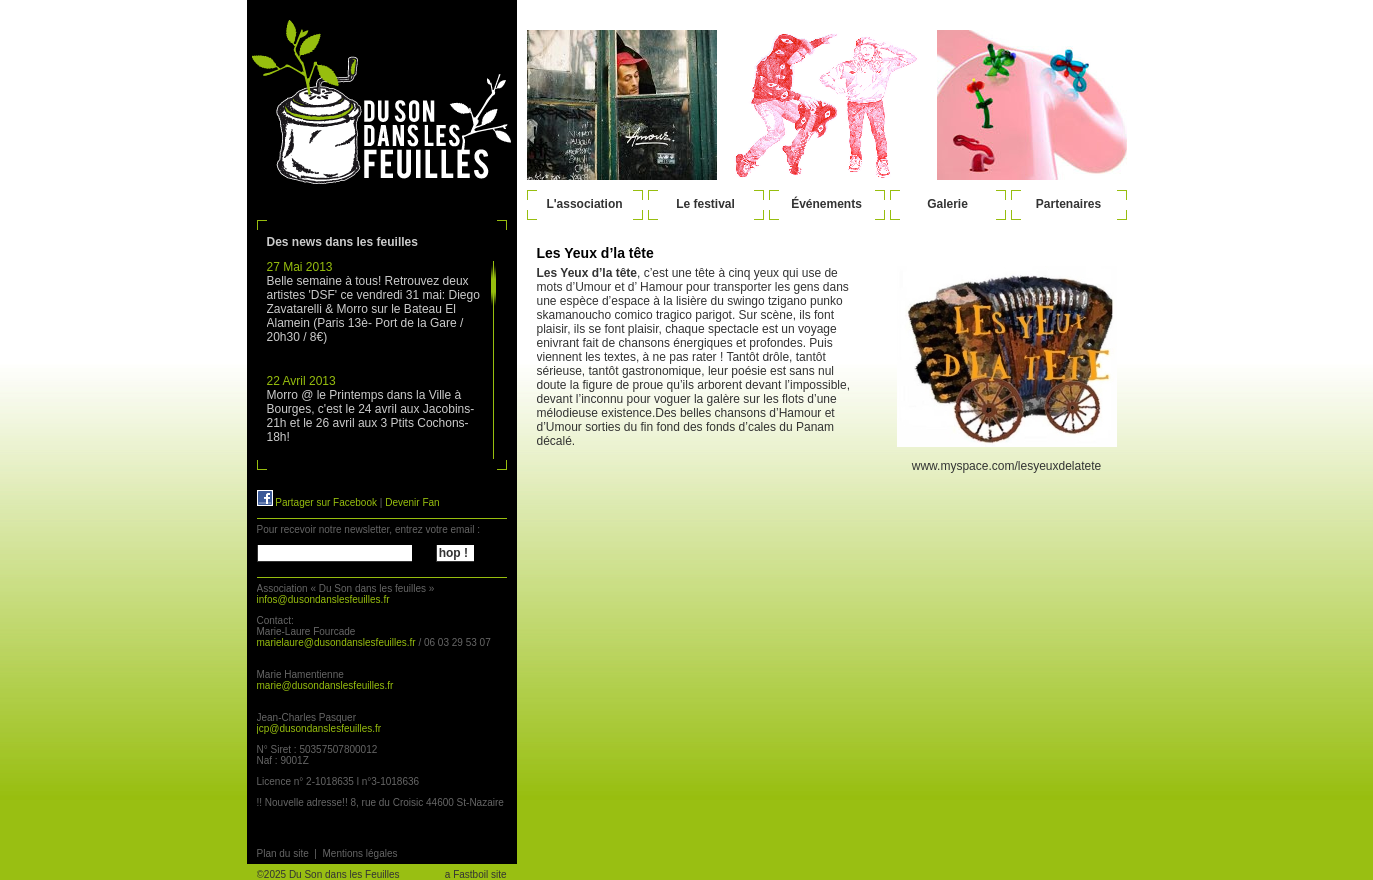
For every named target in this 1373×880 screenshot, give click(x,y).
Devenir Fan (412, 502)
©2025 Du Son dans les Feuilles (328, 874)
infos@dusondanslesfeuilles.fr (323, 599)
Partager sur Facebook (317, 502)
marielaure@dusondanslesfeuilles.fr (336, 642)
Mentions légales (359, 853)
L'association (584, 204)
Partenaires (1068, 204)
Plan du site (283, 853)
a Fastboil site (476, 874)
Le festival (705, 204)
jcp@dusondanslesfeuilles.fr (319, 728)
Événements (826, 204)
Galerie (947, 204)
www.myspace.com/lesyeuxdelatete (1006, 466)
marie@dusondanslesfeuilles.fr (325, 685)
